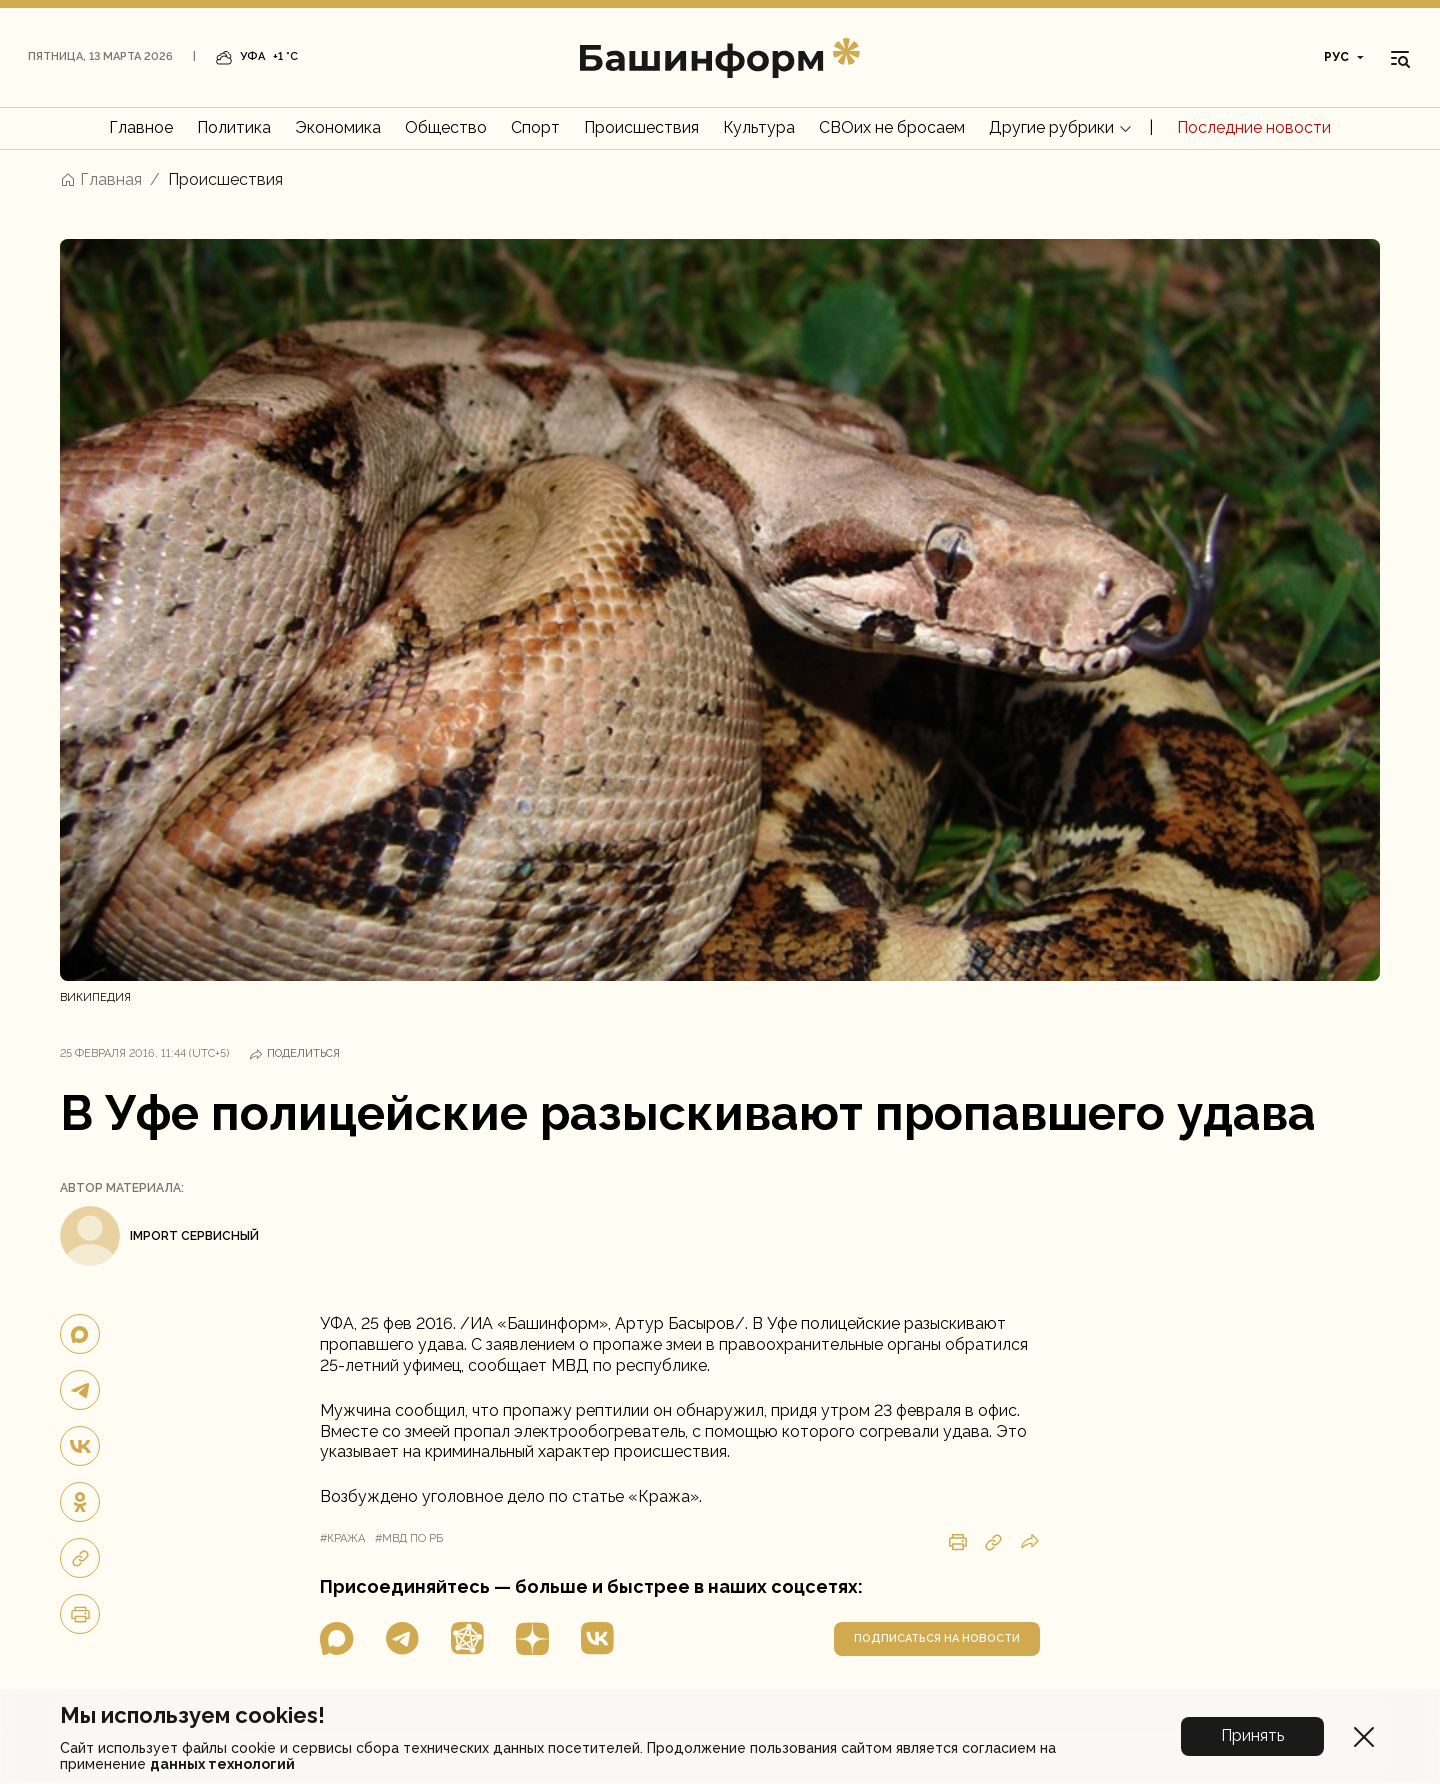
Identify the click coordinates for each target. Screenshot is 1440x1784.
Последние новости (1254, 127)
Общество (446, 127)
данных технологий (222, 1764)
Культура (759, 127)
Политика (234, 127)
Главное (141, 127)
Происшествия (641, 127)
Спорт (535, 127)
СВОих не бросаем (892, 127)
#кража (342, 1538)
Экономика (338, 127)
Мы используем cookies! (192, 1715)
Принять (1252, 1735)
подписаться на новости (937, 1638)
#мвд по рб (409, 1538)
